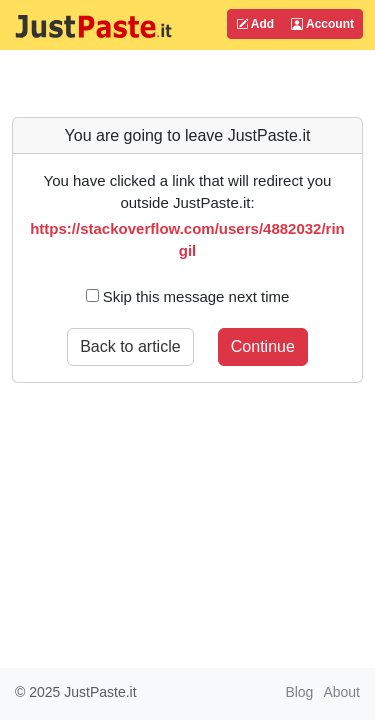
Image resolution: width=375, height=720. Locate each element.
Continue (263, 346)
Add (255, 24)
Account (322, 24)
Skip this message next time (188, 296)
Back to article (130, 346)
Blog (299, 692)
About (341, 692)
